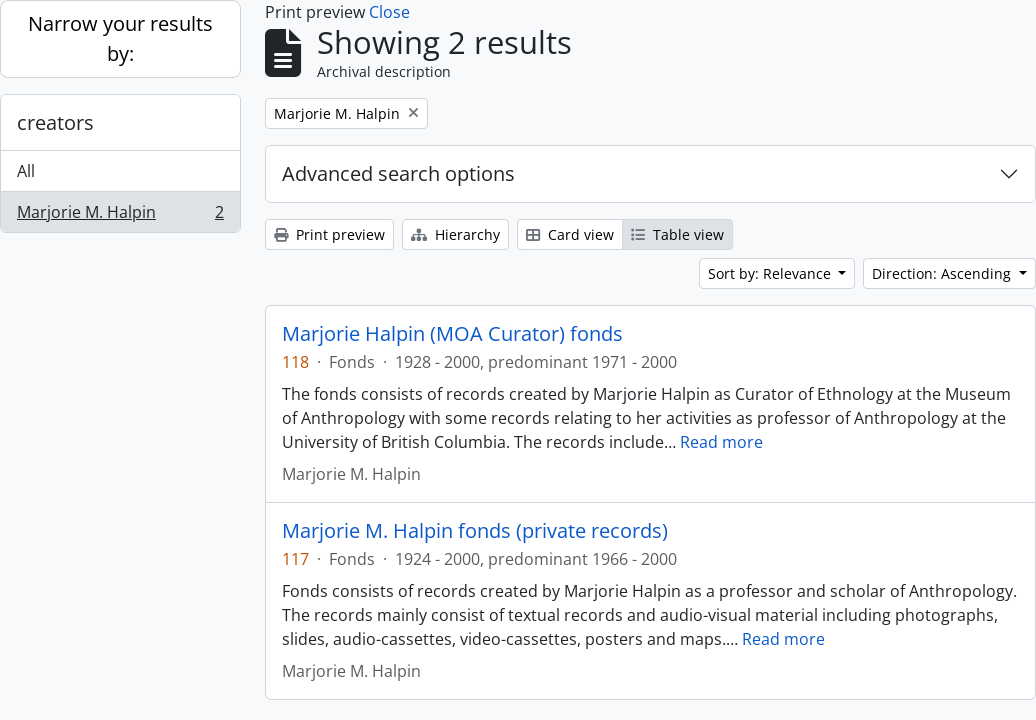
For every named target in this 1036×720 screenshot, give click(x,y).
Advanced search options (398, 173)
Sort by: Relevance (771, 273)
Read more (721, 442)
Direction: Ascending (943, 273)
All (26, 171)
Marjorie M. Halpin (120, 216)
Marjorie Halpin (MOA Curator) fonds (452, 334)
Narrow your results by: (120, 38)
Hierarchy (455, 234)
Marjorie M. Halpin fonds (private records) (475, 531)
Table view (677, 234)
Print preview (329, 234)
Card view (570, 234)
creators (55, 122)
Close (389, 12)
